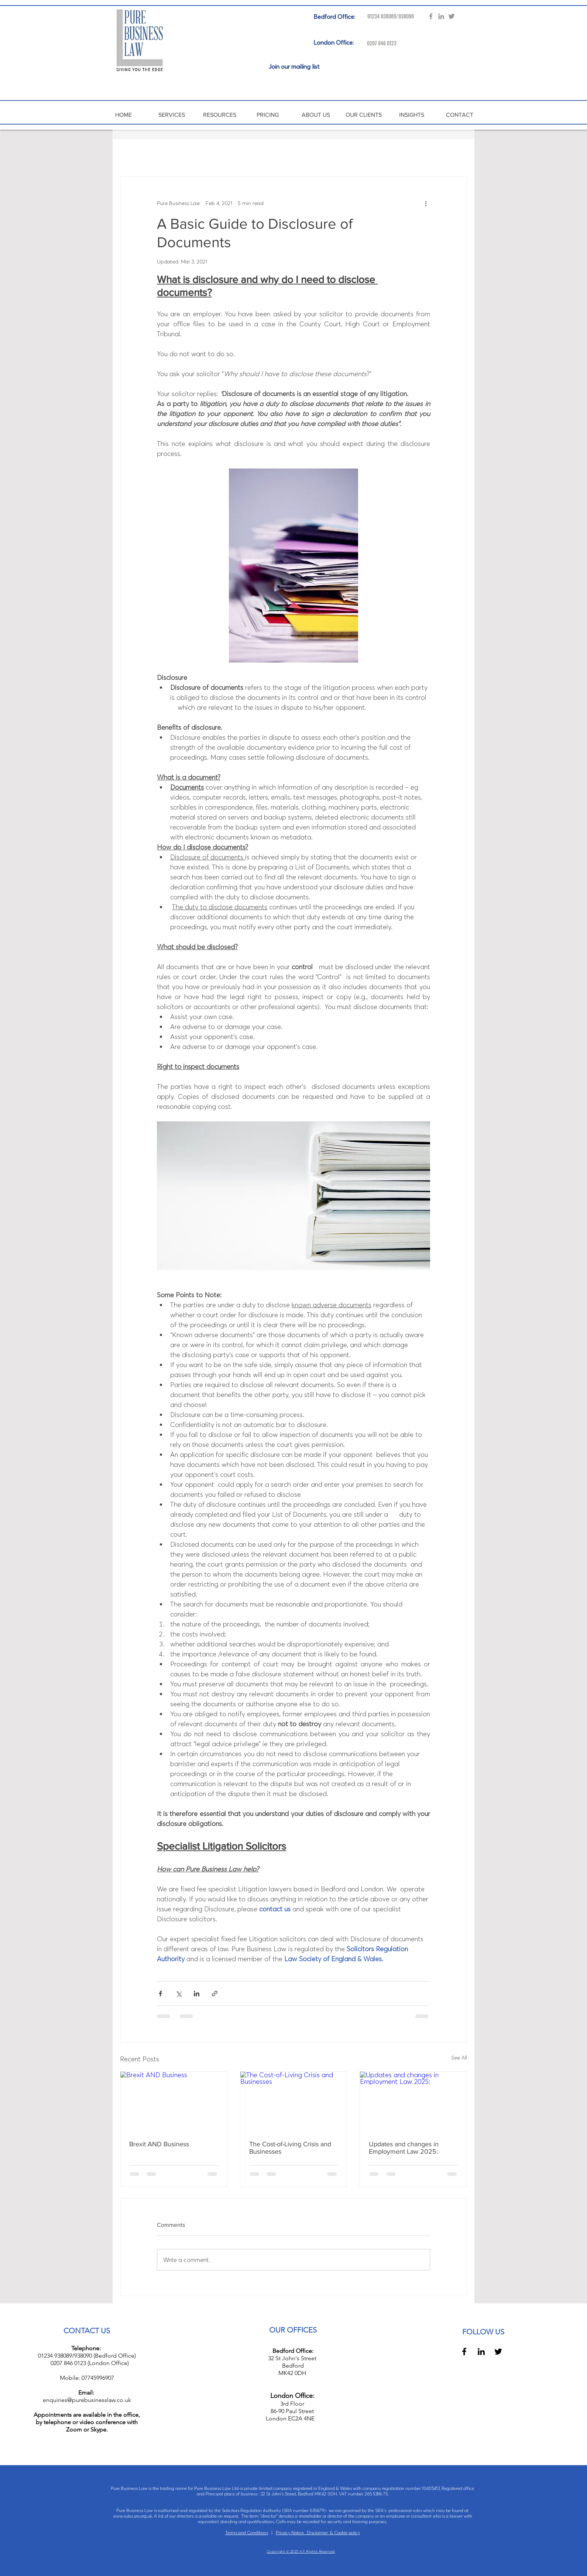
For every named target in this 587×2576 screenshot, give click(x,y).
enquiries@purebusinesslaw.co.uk (87, 2399)
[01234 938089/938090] (388, 16)
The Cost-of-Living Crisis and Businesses (290, 2147)
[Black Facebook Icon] (464, 2352)
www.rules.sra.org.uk (132, 2516)
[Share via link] (214, 1993)
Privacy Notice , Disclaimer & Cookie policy (318, 2532)
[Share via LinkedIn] (196, 1993)
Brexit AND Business (159, 2144)
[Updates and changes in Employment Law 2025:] (413, 2102)
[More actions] (425, 203)
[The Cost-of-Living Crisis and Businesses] (293, 2102)
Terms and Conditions (246, 2532)
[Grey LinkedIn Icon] (441, 16)
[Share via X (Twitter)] (178, 1993)
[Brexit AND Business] (173, 2102)
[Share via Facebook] (160, 1993)
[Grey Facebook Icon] (431, 16)
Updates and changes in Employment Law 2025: (404, 2147)
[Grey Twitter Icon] (451, 16)
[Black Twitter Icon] (498, 2352)
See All (459, 2057)
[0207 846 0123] (377, 43)
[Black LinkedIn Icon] (481, 2352)
